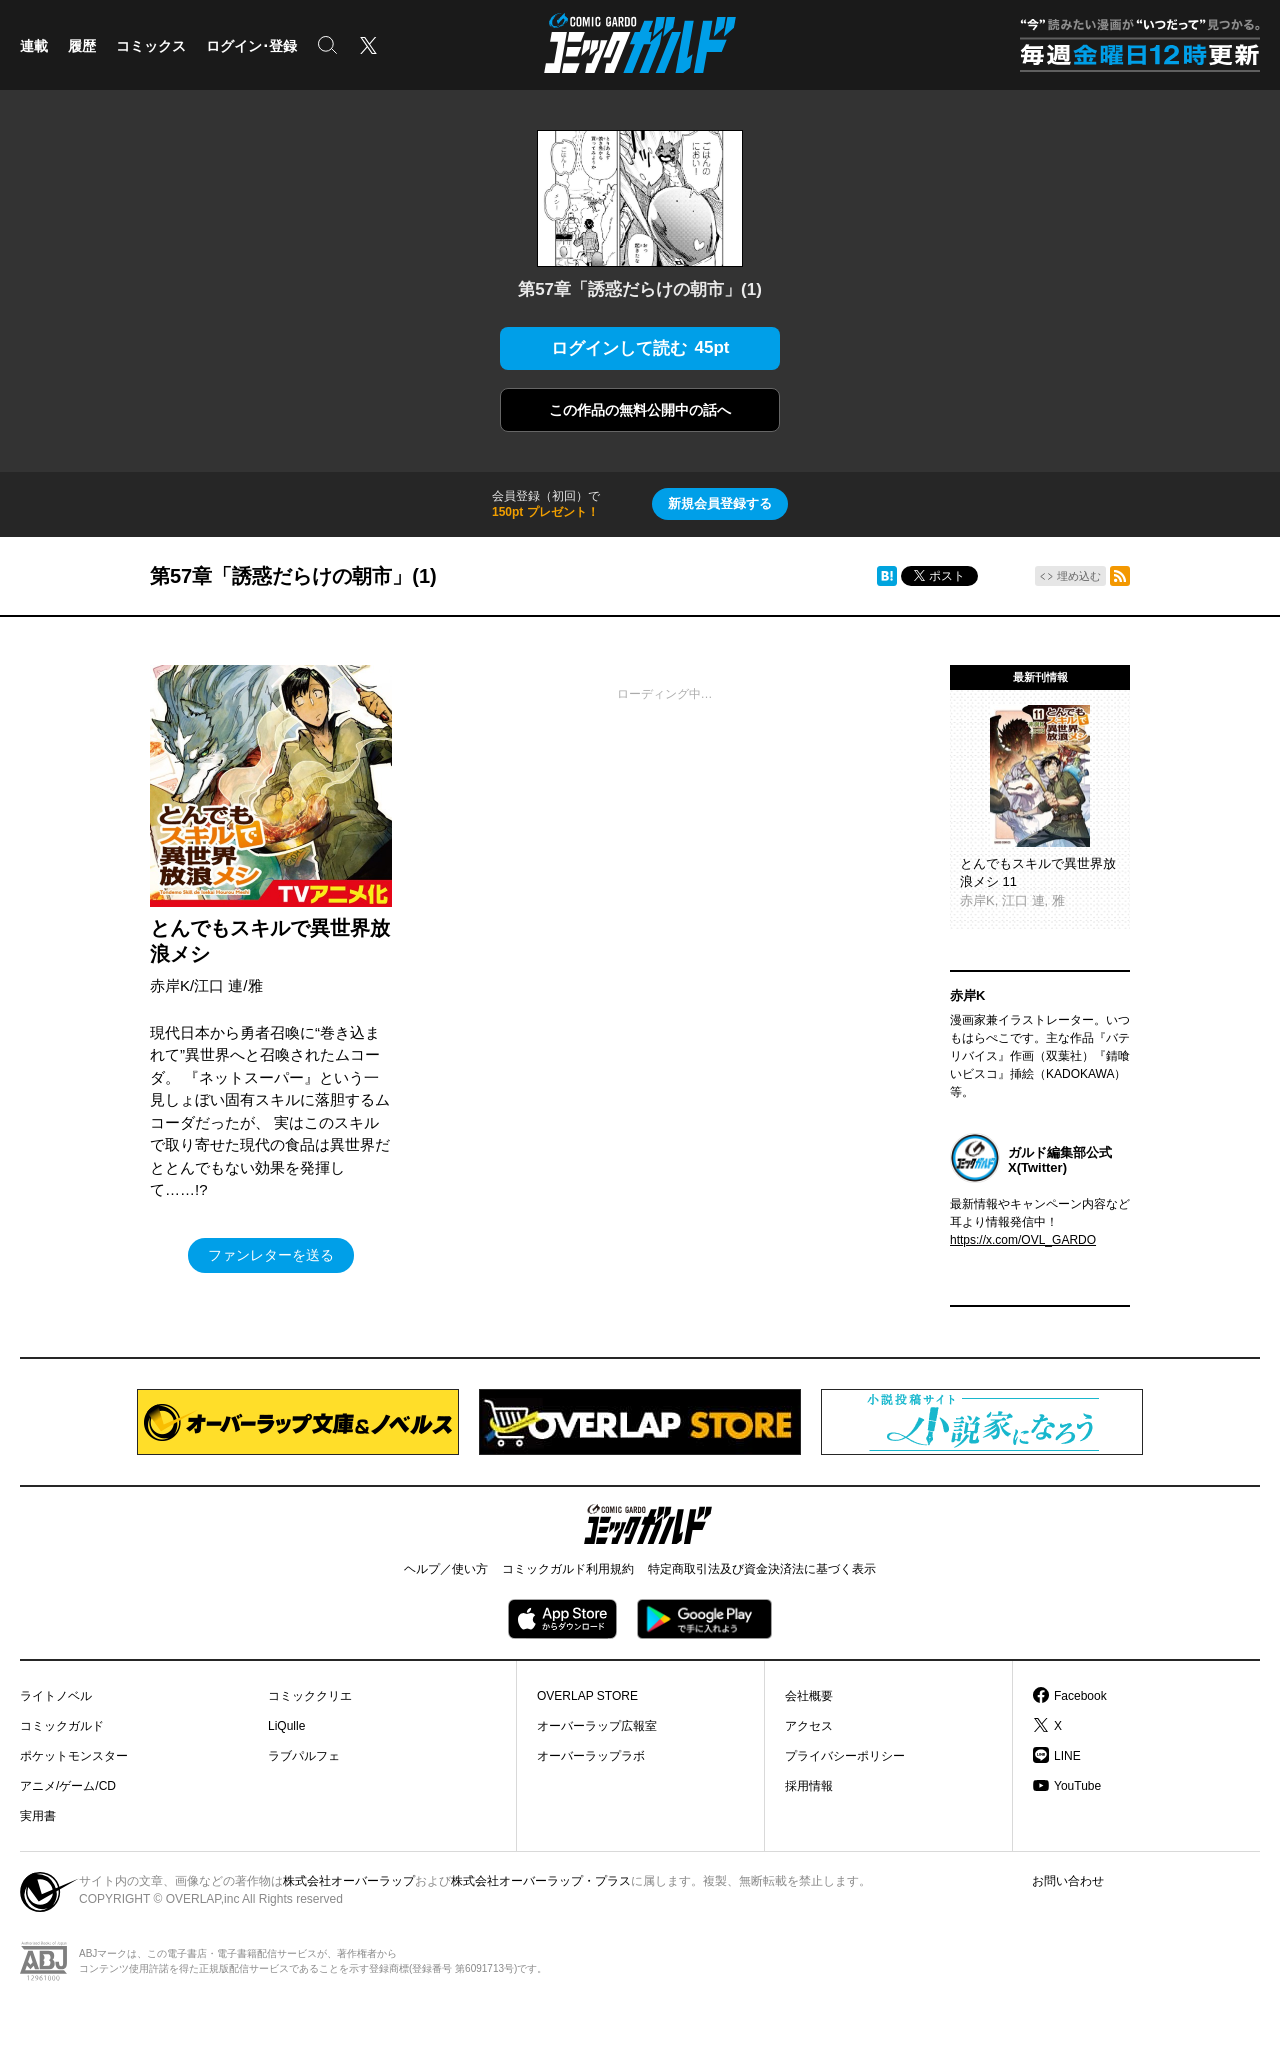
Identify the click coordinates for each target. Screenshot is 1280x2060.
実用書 (38, 1816)
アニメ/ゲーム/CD (68, 1786)
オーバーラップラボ (591, 1756)
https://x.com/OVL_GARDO (1023, 1240)
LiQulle (286, 1726)
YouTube (1077, 1786)
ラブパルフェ (304, 1756)
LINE (1067, 1756)
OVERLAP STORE (587, 1696)
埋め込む (1079, 576)
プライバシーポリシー (845, 1756)
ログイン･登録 (251, 46)
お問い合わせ (1068, 1881)
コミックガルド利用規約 (568, 1569)
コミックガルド (62, 1726)
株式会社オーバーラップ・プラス (541, 1881)
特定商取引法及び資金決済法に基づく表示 (762, 1569)
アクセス (809, 1726)
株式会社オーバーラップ (349, 1881)
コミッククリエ (310, 1696)
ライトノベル (56, 1696)
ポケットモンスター (74, 1756)
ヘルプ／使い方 (446, 1569)
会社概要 (809, 1696)
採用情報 (809, 1786)
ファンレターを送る (271, 1255)
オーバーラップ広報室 (597, 1726)
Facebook (1080, 1696)
